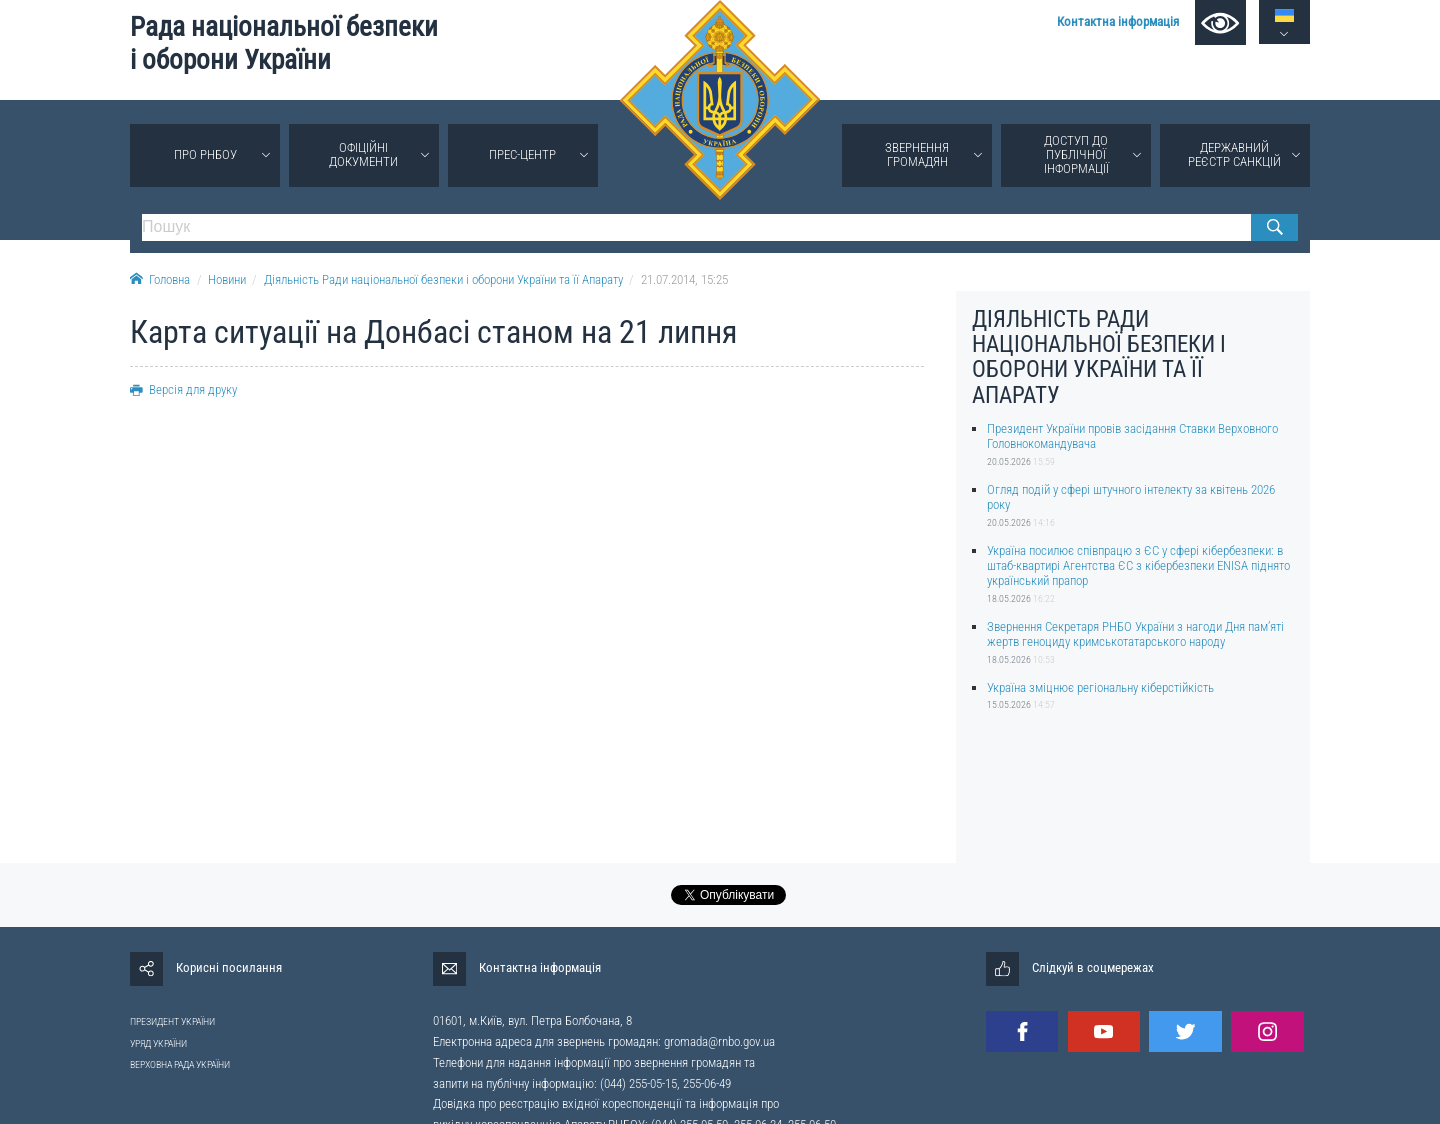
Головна (160, 279)
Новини (227, 279)
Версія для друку (183, 389)
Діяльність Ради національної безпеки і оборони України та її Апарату (443, 279)
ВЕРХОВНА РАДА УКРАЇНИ (180, 1064)
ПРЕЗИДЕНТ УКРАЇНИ (172, 1021)
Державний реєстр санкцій (1234, 154)
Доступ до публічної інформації (1076, 154)
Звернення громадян (917, 154)
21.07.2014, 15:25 (684, 279)
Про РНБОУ (205, 154)
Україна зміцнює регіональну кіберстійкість (1100, 687)
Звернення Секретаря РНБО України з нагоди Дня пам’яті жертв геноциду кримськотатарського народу (1135, 634)
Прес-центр (522, 154)
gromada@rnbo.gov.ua (719, 1041)
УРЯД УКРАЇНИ (158, 1043)
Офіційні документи (363, 154)
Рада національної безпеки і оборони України (284, 43)
